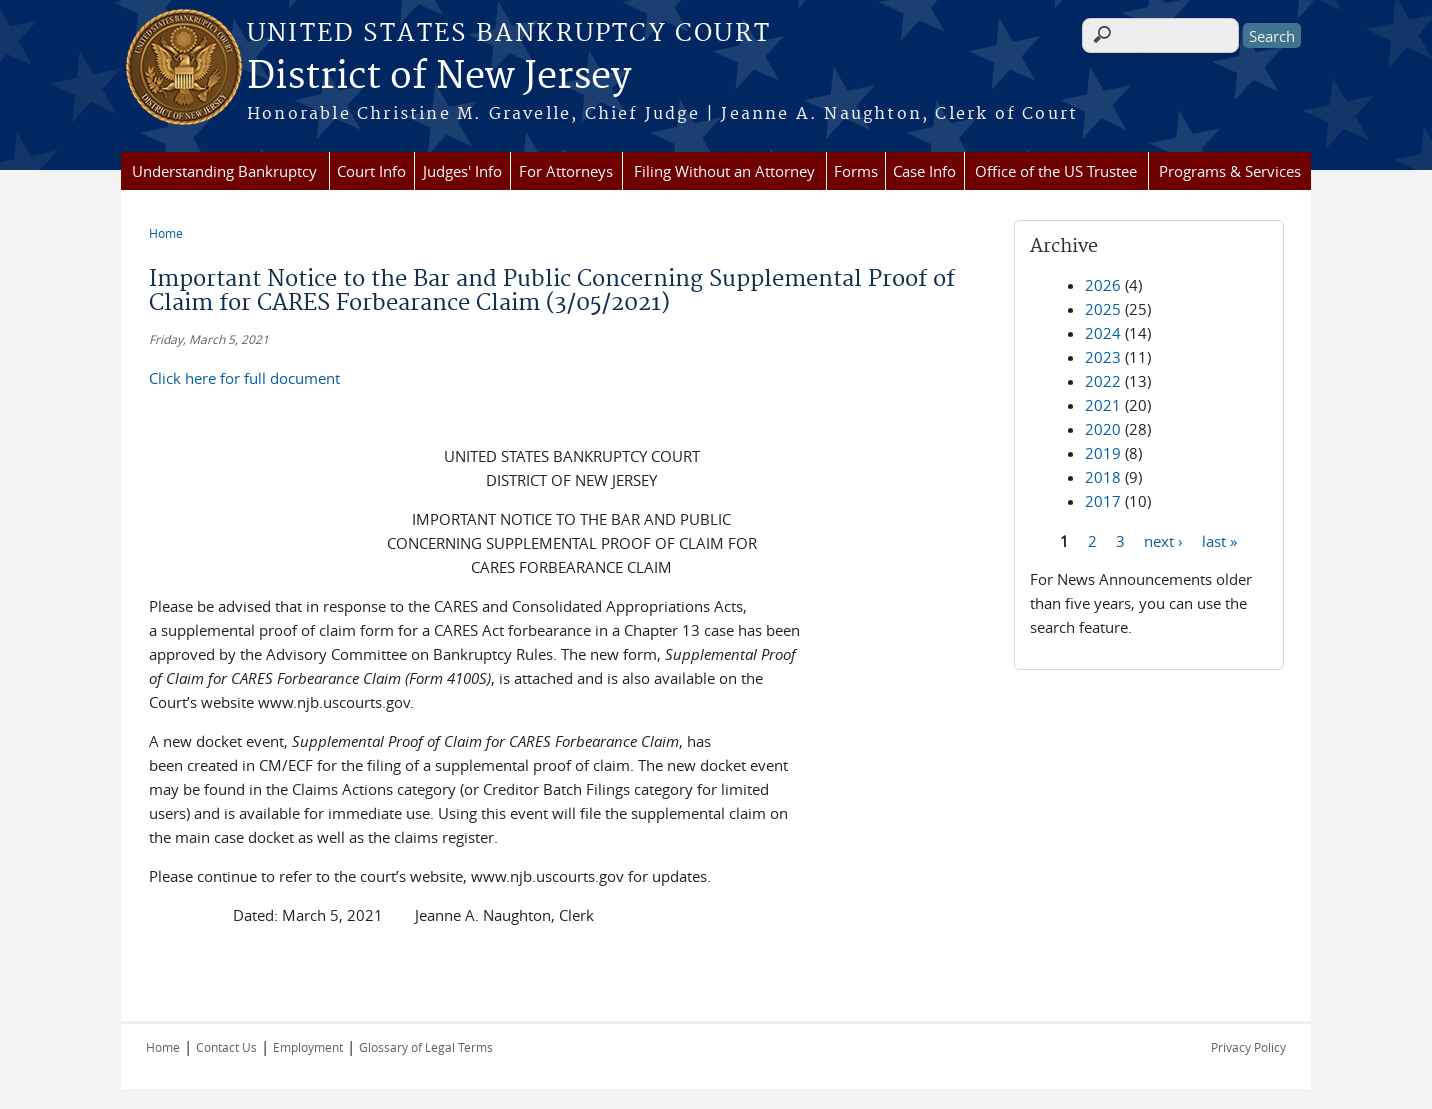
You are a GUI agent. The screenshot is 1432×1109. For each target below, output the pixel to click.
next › (1163, 540)
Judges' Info (462, 171)
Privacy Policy (1248, 1047)
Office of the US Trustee (1056, 171)
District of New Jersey (439, 77)
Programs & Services (1230, 171)
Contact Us (226, 1047)
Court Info (371, 171)
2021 (1103, 405)
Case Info (924, 171)
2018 (1103, 477)
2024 (1103, 333)
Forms (856, 171)
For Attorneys (566, 171)
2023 (1103, 357)
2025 (1103, 309)
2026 (1103, 285)
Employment (308, 1047)
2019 (1103, 453)
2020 (1103, 429)
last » (1219, 540)
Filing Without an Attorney (724, 171)
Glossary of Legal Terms (426, 1047)
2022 (1103, 381)
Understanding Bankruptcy (224, 171)
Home (166, 233)
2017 (1103, 501)
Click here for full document (244, 378)
